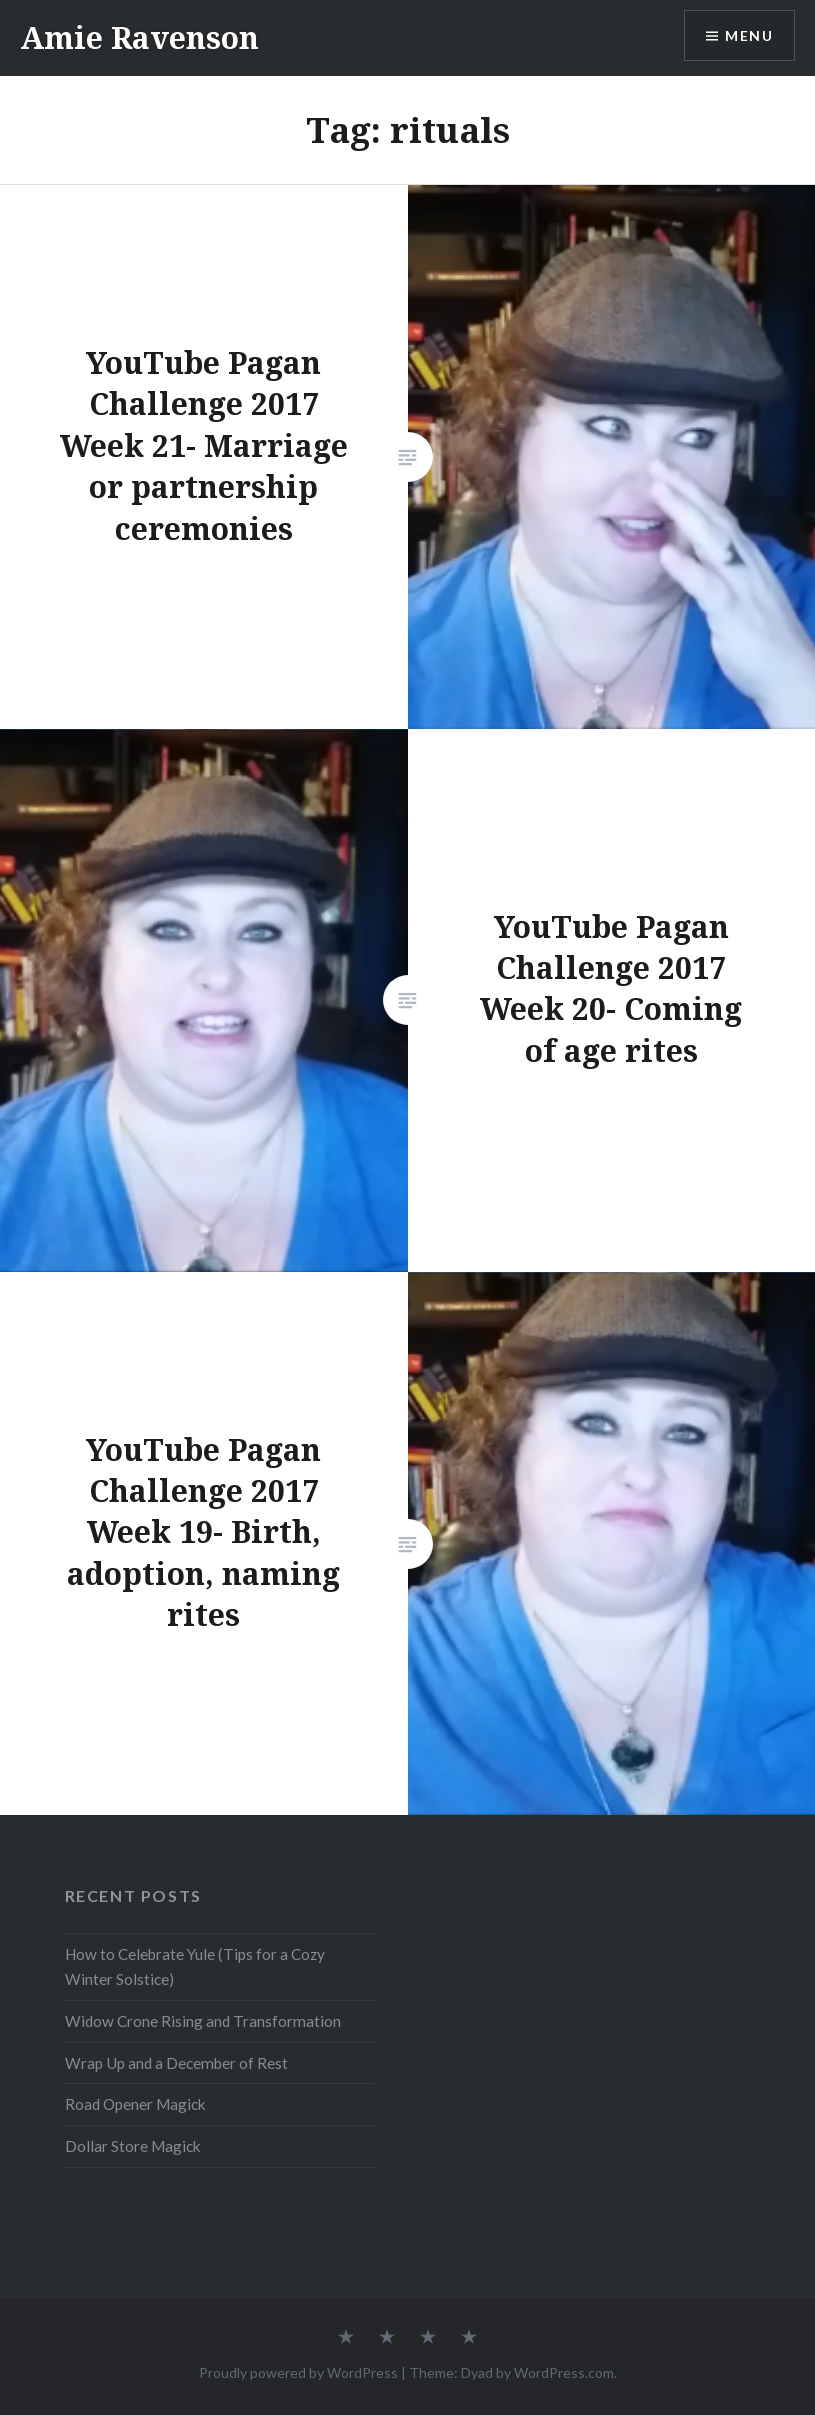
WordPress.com (564, 2372)
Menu (749, 35)
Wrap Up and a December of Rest (176, 2063)
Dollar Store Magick (133, 2146)
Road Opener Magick (135, 2104)
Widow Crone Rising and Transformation (203, 2021)
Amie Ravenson (139, 37)
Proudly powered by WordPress (298, 2372)
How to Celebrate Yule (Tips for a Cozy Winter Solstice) (195, 1966)
